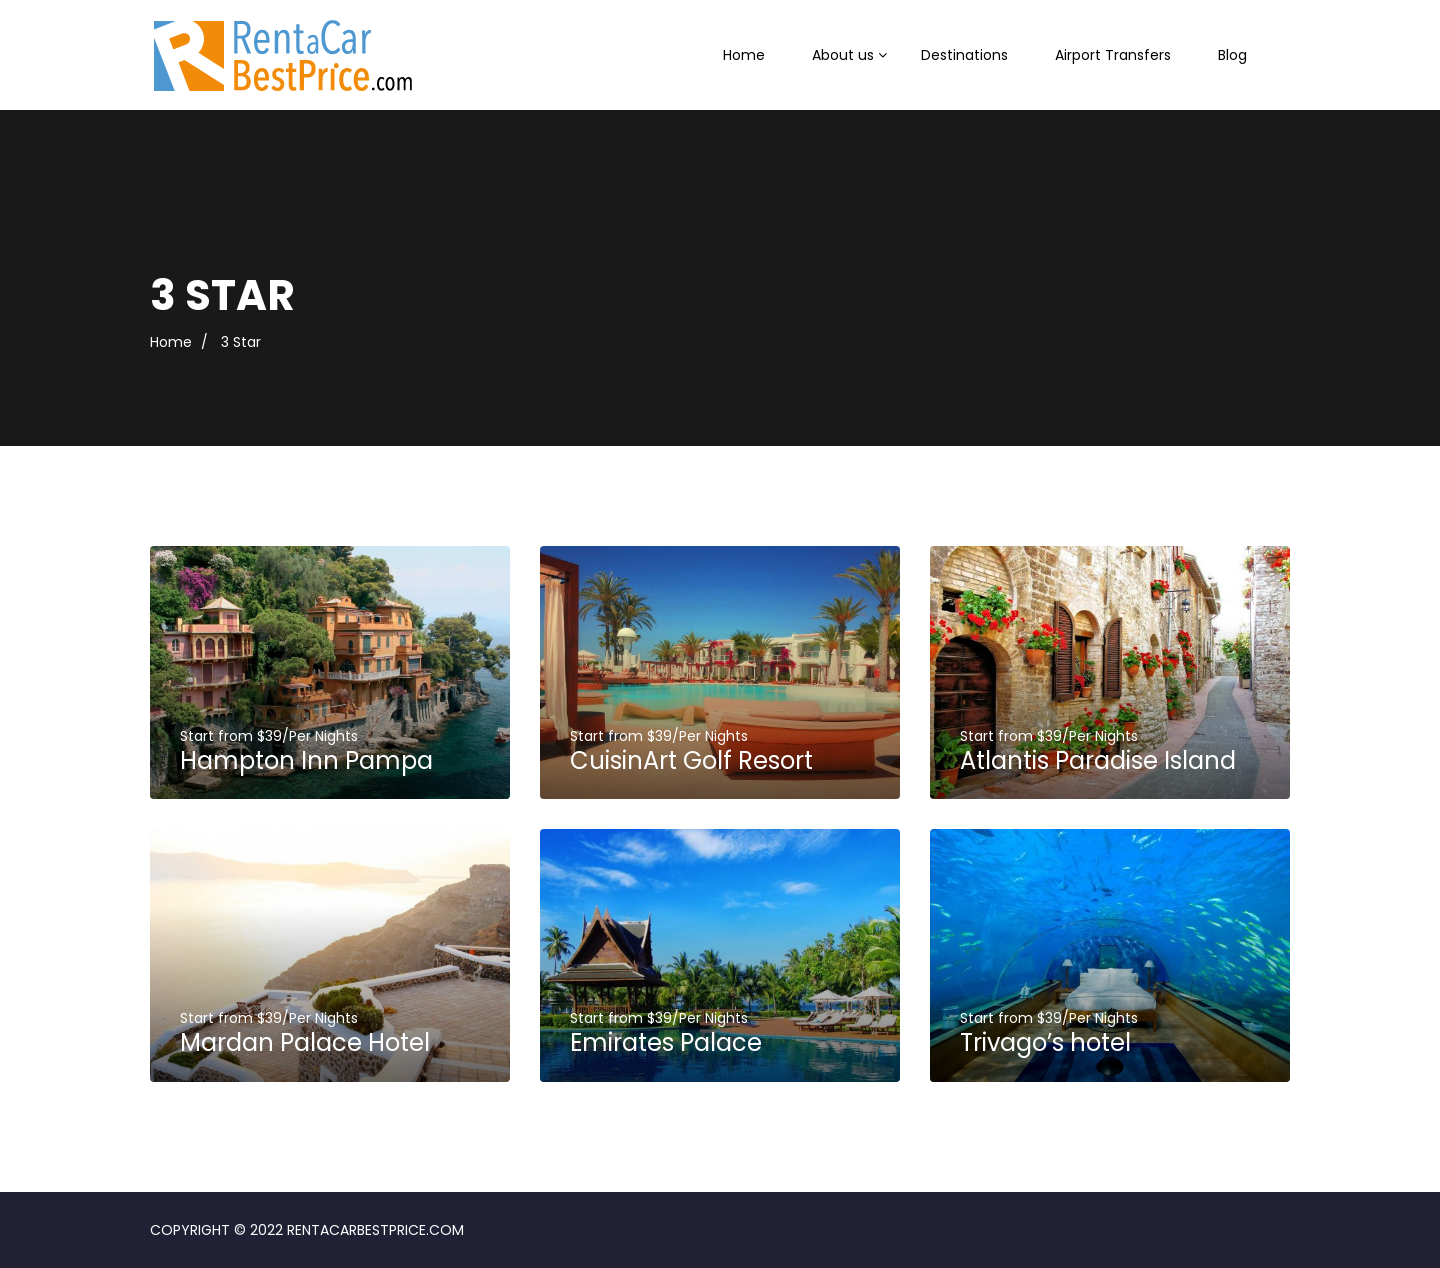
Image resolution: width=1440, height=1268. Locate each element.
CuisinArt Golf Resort (691, 760)
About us (843, 55)
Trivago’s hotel (1045, 1042)
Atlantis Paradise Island (1098, 760)
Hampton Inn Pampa (306, 760)
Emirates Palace (666, 1042)
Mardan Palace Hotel (305, 1042)
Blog (1232, 55)
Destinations (964, 55)
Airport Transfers (1113, 55)
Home (744, 55)
